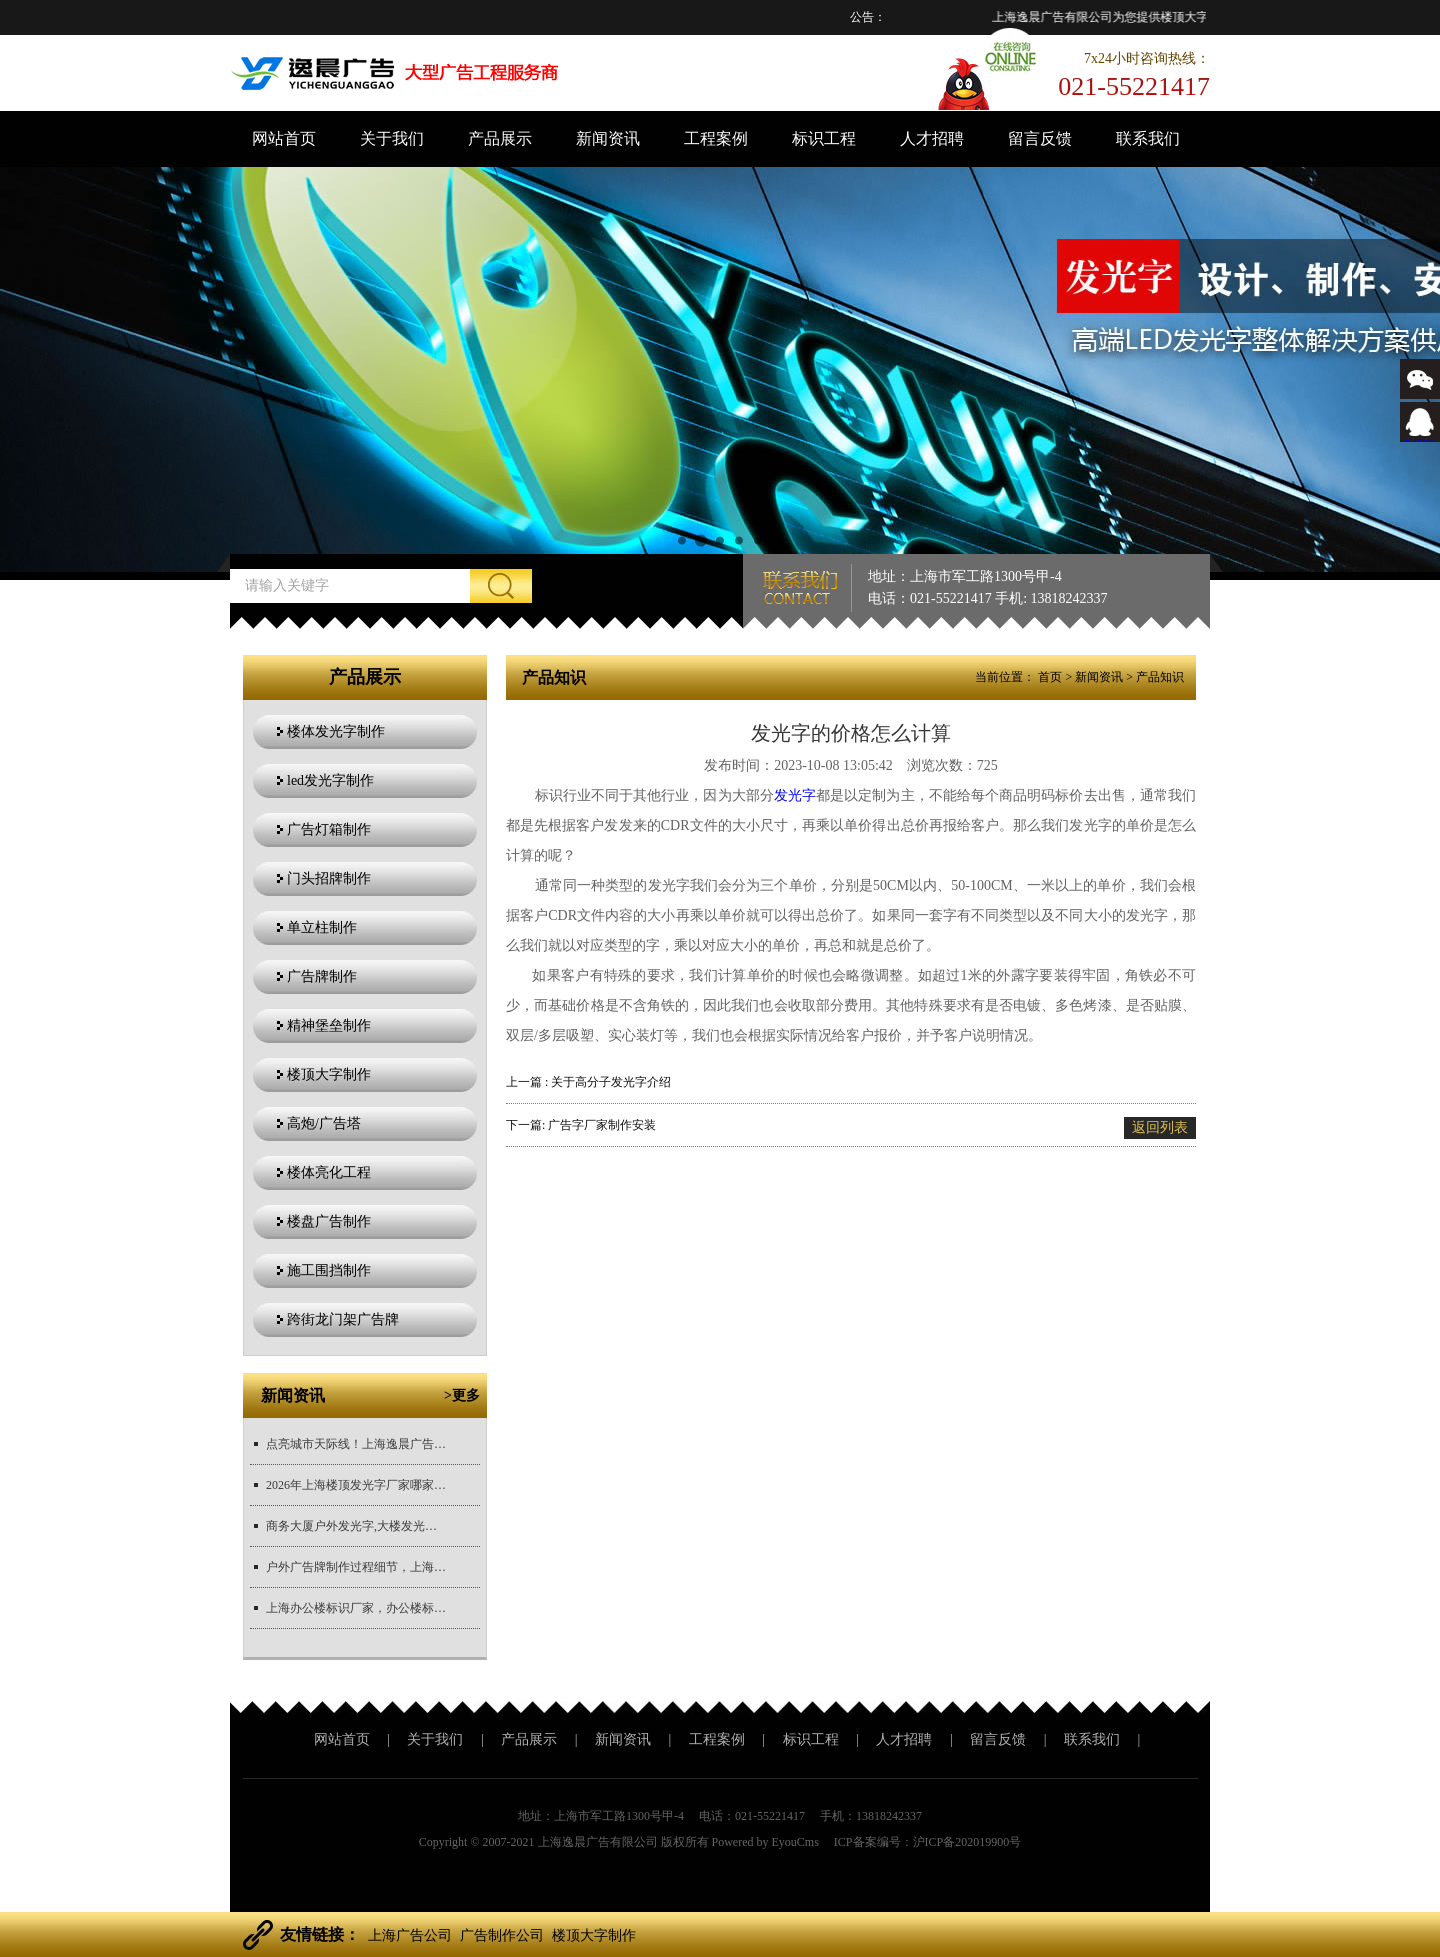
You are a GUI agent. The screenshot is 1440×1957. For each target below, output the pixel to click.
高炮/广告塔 (324, 1123)
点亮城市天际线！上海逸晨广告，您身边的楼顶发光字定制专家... (356, 1444)
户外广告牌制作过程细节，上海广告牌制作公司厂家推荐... (356, 1567)
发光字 (795, 795)
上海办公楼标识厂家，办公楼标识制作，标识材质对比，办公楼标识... (356, 1608)
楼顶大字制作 (329, 1074)
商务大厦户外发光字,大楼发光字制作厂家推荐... (356, 1526)
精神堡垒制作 (329, 1025)
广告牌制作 (322, 976)
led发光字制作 (330, 780)
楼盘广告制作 (329, 1221)
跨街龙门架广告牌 (343, 1319)
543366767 (1420, 436)
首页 (1050, 677)
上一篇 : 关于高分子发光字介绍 (588, 1082)
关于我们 (392, 138)
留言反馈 (1040, 138)
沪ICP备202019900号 (967, 1842)
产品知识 (1160, 677)
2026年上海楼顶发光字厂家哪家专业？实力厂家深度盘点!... (356, 1485)
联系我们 (1148, 138)
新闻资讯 (608, 138)
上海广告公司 (410, 1935)
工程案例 (716, 138)
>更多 (462, 1395)
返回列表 (1160, 1127)
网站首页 (284, 138)
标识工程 (824, 138)
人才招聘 (932, 138)
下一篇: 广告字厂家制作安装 (581, 1125)
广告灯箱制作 (329, 829)
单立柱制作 (322, 927)
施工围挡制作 (329, 1270)
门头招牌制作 (329, 878)
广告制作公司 (502, 1935)
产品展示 (500, 138)
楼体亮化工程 (329, 1172)
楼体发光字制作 (336, 731)
